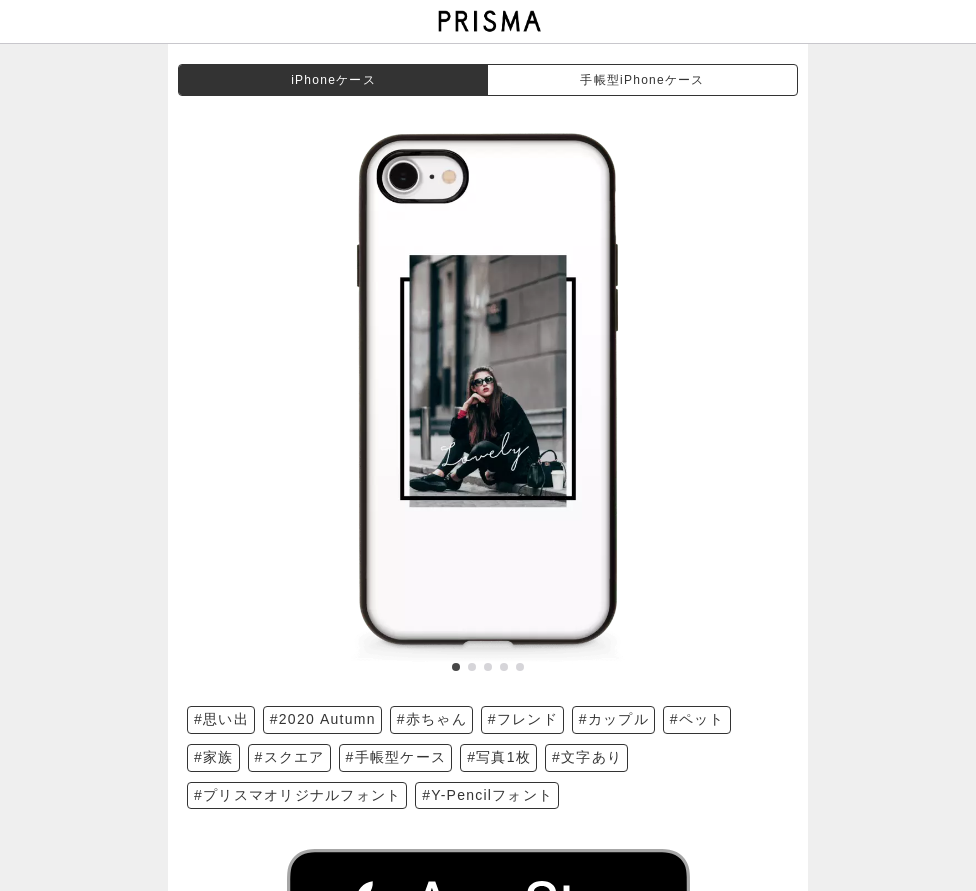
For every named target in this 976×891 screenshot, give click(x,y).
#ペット (697, 719)
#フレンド (523, 719)
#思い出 (221, 719)
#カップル (614, 719)
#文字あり (587, 757)
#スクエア (290, 757)
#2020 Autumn (323, 719)
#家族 (214, 757)
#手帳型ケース (396, 757)
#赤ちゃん (432, 719)
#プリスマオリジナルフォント (297, 795)
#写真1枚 (499, 757)
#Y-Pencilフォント (487, 795)
